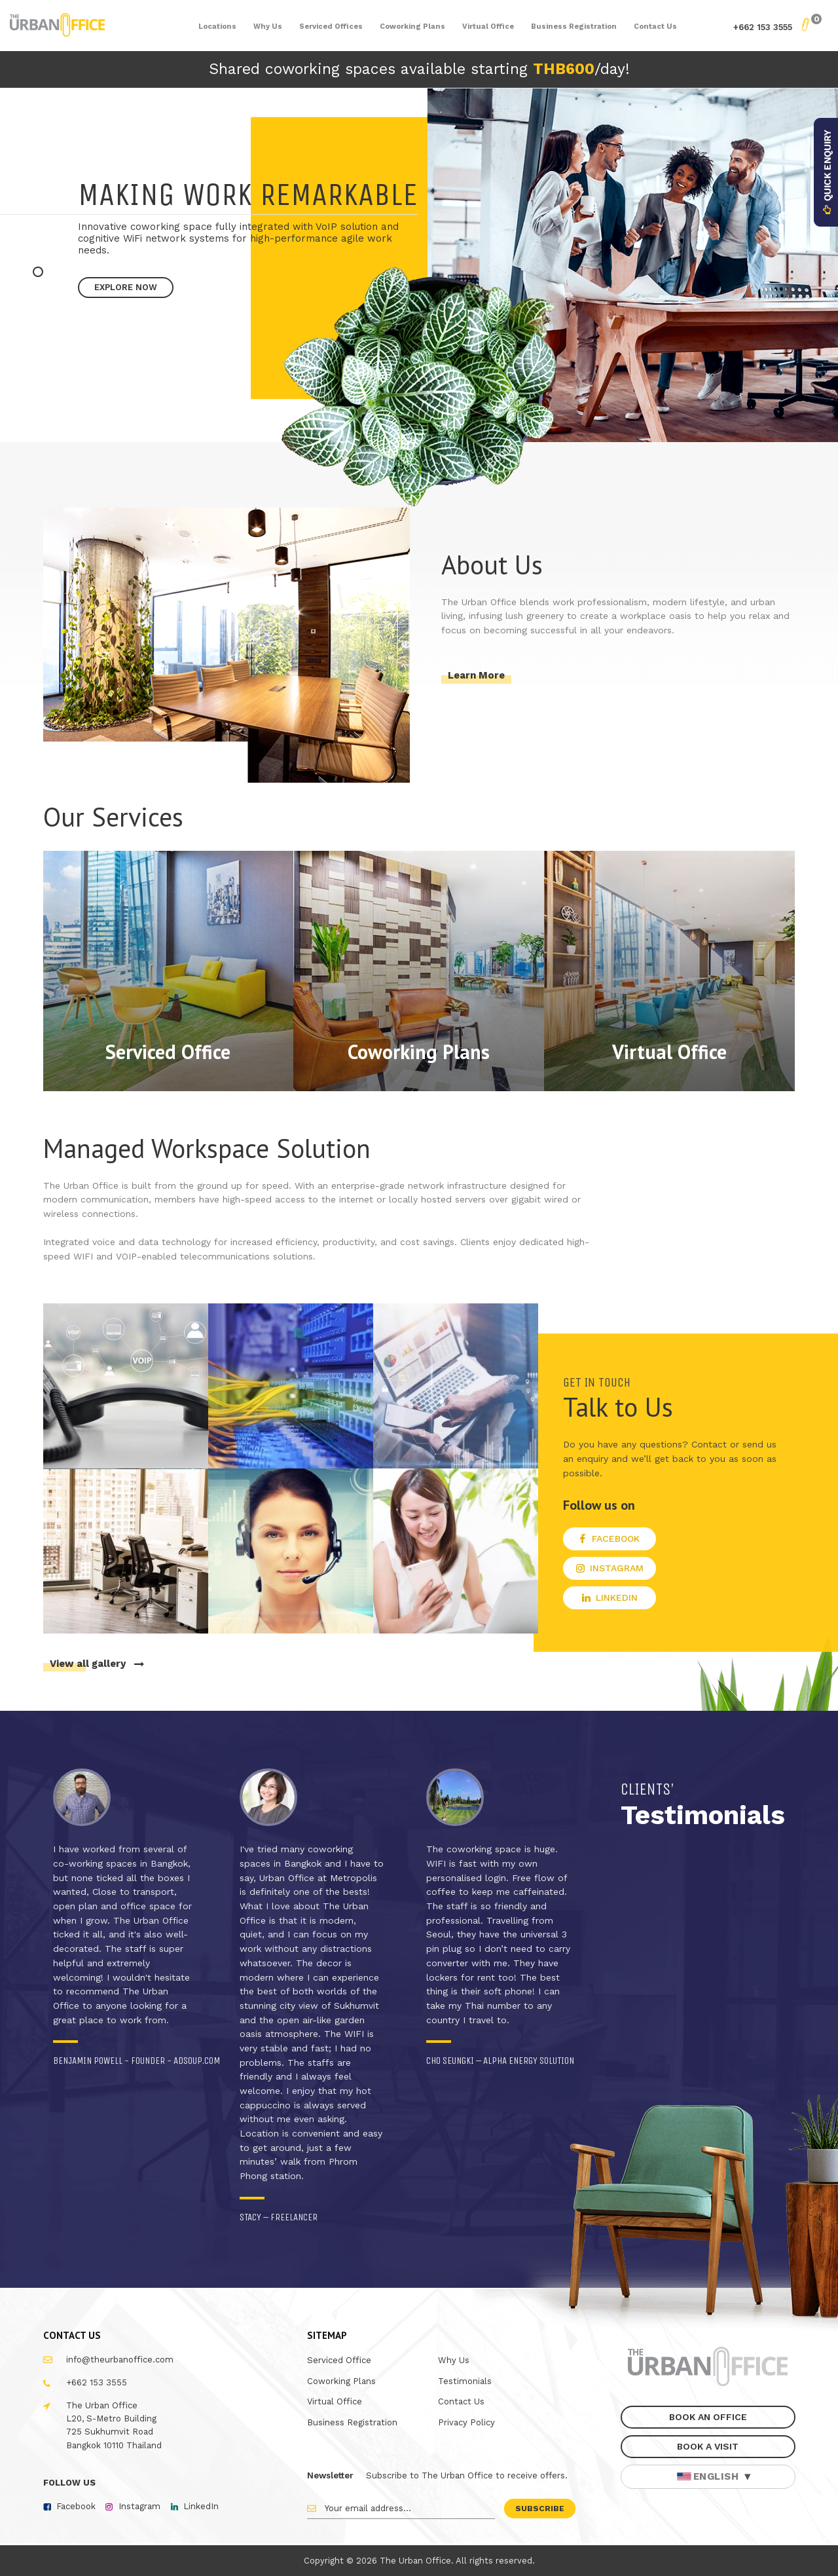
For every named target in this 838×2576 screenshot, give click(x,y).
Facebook (76, 2506)
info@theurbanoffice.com (119, 2359)
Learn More (476, 675)
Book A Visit (707, 2446)
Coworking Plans (341, 2381)
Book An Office (708, 2417)
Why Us (453, 2360)
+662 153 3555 (762, 27)
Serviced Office (339, 2360)
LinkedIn (201, 2506)
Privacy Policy (466, 2422)
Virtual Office (334, 2401)
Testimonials (465, 2381)
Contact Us (461, 2401)
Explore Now (125, 287)
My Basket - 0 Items (805, 24)
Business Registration (352, 2422)
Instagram (139, 2506)
